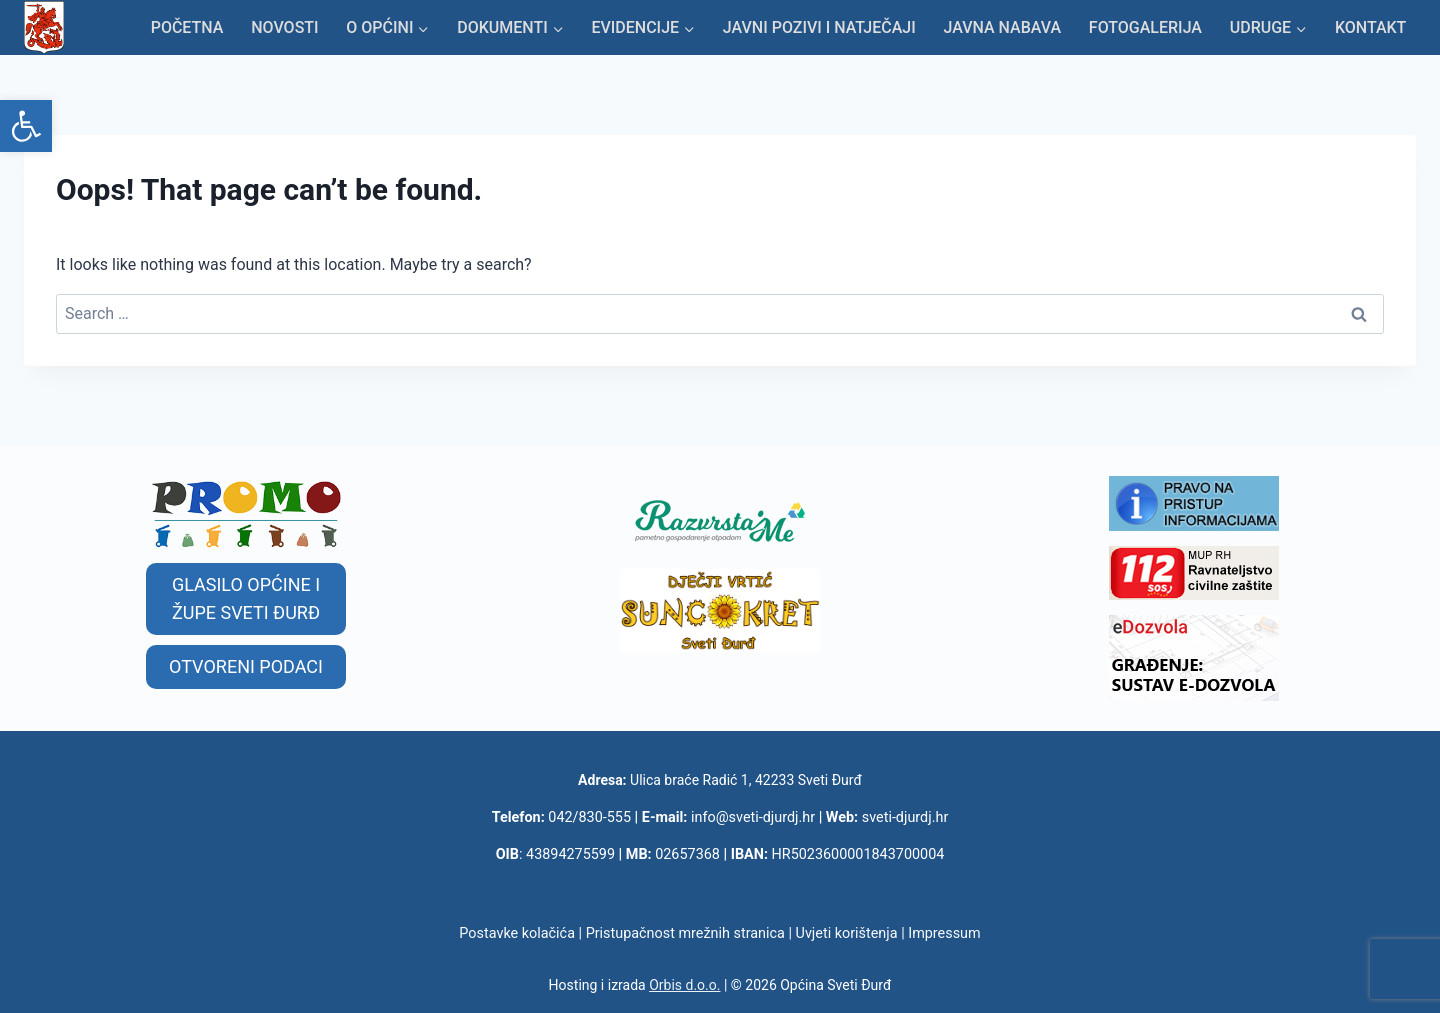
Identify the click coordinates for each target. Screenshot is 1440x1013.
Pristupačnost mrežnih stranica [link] (685, 933)
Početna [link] (187, 27)
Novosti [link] (284, 27)
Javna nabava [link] (1002, 27)
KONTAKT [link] (1371, 27)
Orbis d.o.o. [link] (684, 985)
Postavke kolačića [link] (517, 933)
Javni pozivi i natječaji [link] (819, 27)
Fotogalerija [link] (1145, 27)
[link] (26, 126)
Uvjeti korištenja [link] (847, 933)
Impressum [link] (944, 933)
